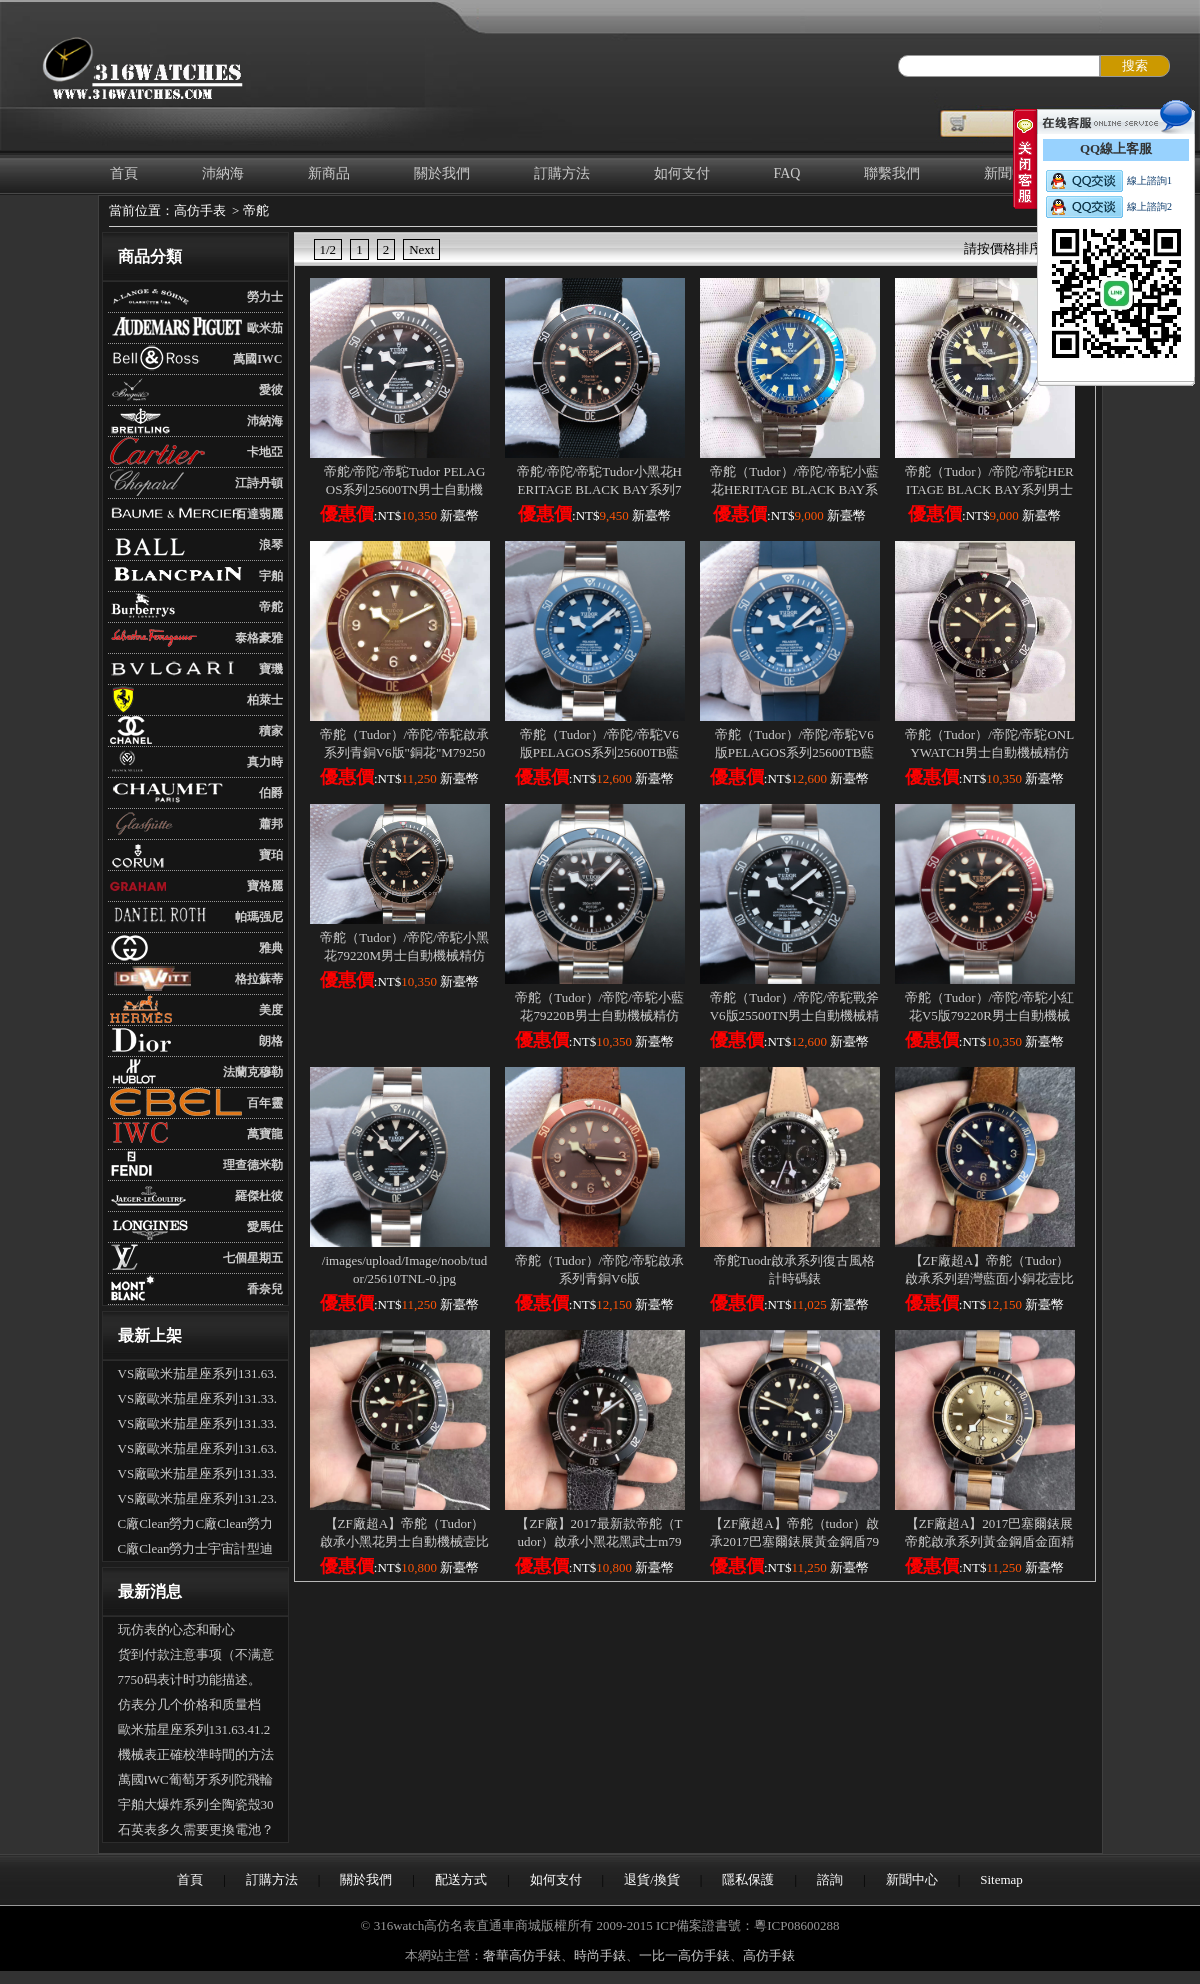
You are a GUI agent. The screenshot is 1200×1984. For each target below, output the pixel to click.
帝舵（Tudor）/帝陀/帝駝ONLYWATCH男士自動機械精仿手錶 (989, 752)
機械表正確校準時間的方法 (196, 1754)
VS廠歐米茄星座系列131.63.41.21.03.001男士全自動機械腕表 (198, 1376)
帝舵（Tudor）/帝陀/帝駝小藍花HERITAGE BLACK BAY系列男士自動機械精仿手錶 (794, 489)
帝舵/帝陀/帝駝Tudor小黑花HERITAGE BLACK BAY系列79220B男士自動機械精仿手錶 (599, 489)
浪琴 (271, 545)
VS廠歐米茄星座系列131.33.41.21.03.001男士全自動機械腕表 (198, 1476)
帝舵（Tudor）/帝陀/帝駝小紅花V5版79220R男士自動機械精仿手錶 (989, 1015)
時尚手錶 (600, 1955)
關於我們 (442, 173)
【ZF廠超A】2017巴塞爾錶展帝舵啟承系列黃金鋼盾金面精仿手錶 (989, 1541)
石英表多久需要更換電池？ (196, 1829)
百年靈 (265, 1103)
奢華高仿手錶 (522, 1955)
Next (421, 249)
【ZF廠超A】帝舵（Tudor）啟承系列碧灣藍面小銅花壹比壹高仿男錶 (989, 1278)
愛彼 (271, 390)
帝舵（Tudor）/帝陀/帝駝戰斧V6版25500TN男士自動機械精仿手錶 (795, 1015)
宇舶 (271, 576)
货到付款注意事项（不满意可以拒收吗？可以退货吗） (196, 1657)
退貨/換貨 (652, 1879)
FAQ (787, 173)
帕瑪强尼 (259, 917)
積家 (271, 731)
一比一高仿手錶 (684, 1955)
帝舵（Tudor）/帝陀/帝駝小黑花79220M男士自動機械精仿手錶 (404, 955)
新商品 (329, 173)
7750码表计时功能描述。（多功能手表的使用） (189, 1682)
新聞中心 (912, 1879)
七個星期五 (253, 1258)
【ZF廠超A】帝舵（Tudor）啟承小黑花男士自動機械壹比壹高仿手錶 (404, 1541)
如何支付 (682, 173)
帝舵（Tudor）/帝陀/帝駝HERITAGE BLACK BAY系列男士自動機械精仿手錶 (989, 489)
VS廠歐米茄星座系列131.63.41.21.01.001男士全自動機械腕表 (198, 1451)
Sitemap (1001, 1879)
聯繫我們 (892, 173)
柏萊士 (265, 700)
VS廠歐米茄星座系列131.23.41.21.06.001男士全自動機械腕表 (198, 1501)
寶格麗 (265, 886)
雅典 (271, 948)
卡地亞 (265, 452)
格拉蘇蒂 (259, 979)
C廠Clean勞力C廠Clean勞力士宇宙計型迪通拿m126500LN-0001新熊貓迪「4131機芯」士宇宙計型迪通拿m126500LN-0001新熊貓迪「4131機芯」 (198, 1526)
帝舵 (256, 210)
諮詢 (830, 1879)
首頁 (124, 173)
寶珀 (271, 855)
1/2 (328, 249)
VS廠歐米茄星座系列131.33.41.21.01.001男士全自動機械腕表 (198, 1401)
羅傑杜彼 (259, 1196)
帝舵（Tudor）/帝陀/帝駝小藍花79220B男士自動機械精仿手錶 (599, 1015)
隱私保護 (748, 1879)
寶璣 (271, 669)
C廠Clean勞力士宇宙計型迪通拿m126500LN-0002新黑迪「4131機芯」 (196, 1551)
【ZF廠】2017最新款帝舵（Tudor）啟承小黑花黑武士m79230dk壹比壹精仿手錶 (599, 1541)
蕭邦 (271, 824)
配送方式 (461, 1879)
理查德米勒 (253, 1165)
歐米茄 (265, 328)
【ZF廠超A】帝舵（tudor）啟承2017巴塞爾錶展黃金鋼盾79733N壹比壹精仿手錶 (794, 1541)
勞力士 (265, 297)
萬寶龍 (265, 1134)
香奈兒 (265, 1289)
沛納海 (223, 173)
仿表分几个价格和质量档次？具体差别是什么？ (189, 1707)
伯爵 (271, 793)
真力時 (265, 762)
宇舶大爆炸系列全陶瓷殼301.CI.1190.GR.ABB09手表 (196, 1807)
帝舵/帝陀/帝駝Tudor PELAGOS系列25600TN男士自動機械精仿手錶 (405, 489)
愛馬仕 (265, 1227)
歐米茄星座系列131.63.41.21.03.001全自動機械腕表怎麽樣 (194, 1732)
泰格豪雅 (259, 638)
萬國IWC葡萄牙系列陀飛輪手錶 (195, 1782)
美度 (271, 1010)
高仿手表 (200, 210)
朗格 (271, 1041)
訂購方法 (562, 173)
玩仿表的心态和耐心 (176, 1629)
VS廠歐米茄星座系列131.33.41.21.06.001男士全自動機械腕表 (198, 1426)
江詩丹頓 (259, 483)
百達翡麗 (259, 514)
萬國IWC (257, 359)
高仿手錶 (769, 1955)
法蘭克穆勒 (253, 1072)
